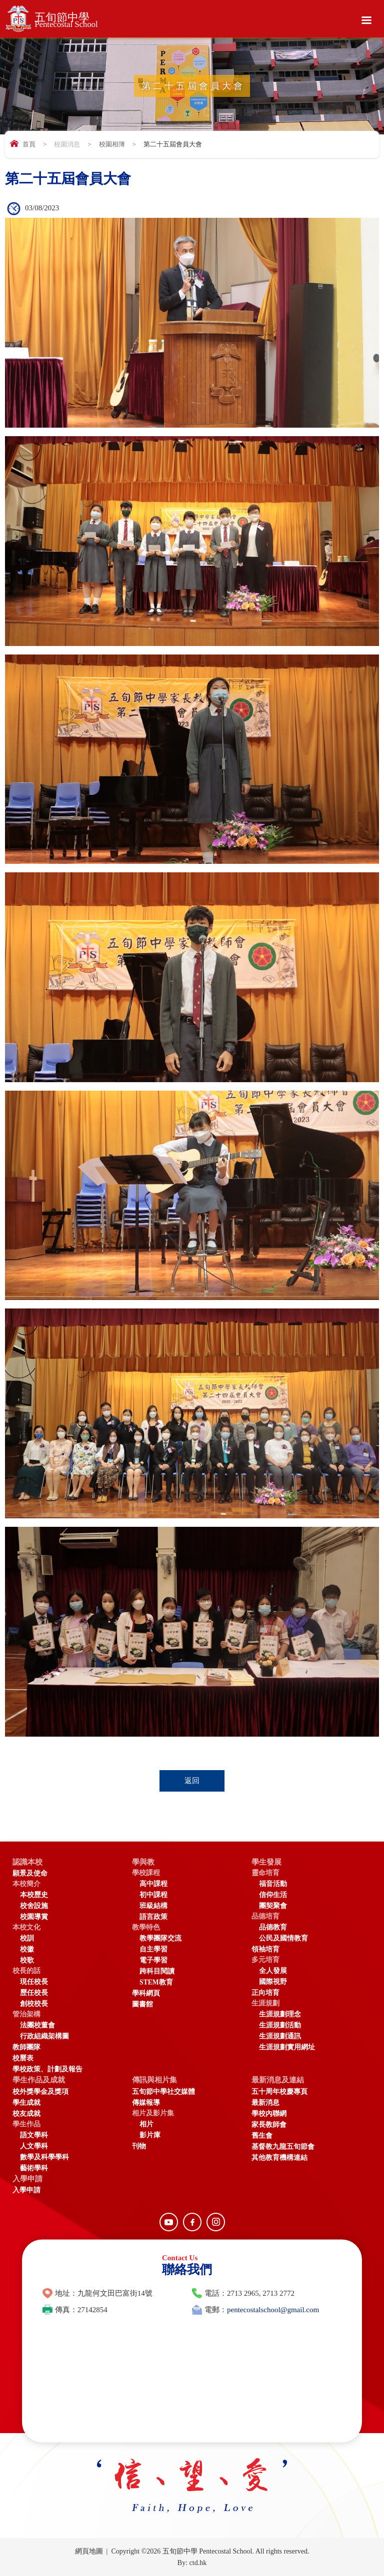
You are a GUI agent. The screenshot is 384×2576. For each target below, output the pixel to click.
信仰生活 (273, 1895)
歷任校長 (34, 1992)
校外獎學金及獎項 (40, 2091)
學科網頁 (146, 1993)
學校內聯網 (269, 2113)
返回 (192, 1781)
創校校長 (34, 2003)
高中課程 (154, 1884)
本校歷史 (34, 1895)
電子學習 (154, 1960)
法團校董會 (37, 2025)
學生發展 (267, 1862)
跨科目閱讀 (157, 1971)
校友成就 (26, 2113)
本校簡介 (26, 1884)
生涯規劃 (266, 2003)
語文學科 (34, 2135)
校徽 (27, 1949)
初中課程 (154, 1895)
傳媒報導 (146, 2102)
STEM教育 (156, 1982)
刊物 (139, 2146)
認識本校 (27, 1862)
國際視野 (273, 1981)
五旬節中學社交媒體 (163, 2091)
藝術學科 (34, 2168)
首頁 (29, 144)
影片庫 (150, 2135)
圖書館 (142, 2004)
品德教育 (273, 1927)
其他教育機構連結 (280, 2157)
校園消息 (67, 144)
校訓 (27, 1938)
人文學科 (34, 2146)
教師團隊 (26, 2047)
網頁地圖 (89, 2551)
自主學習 (154, 1949)
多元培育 (266, 1959)
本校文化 (26, 1927)
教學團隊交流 (161, 1938)
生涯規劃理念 (280, 2014)
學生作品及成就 (38, 2080)
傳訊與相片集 (154, 2080)
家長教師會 (269, 2124)
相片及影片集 (153, 2113)
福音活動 (273, 1884)
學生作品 (26, 2124)
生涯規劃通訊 (280, 2036)
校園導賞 (34, 1917)
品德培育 (266, 1916)
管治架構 (26, 2014)
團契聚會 (273, 1906)
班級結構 (154, 1906)
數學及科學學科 (44, 2157)
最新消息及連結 (278, 2080)
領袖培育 (266, 1949)
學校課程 (146, 1873)
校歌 (27, 1960)
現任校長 (34, 1981)
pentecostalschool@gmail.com (273, 2310)
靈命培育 (266, 1873)
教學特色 (146, 1927)
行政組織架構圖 (44, 2036)
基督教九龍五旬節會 (283, 2146)
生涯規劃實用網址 (287, 2047)
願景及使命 (30, 1873)
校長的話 (26, 1970)
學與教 (143, 1862)
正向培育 (266, 1992)
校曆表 (23, 2058)
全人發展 (273, 1970)
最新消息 (266, 2102)
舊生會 (262, 2135)
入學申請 (27, 2179)
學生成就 (26, 2102)
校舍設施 (34, 1906)
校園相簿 (112, 144)
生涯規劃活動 (280, 2025)
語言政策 (154, 1917)
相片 (147, 2124)
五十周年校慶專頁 (280, 2091)
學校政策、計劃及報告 (47, 2069)
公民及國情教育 (283, 1938)
